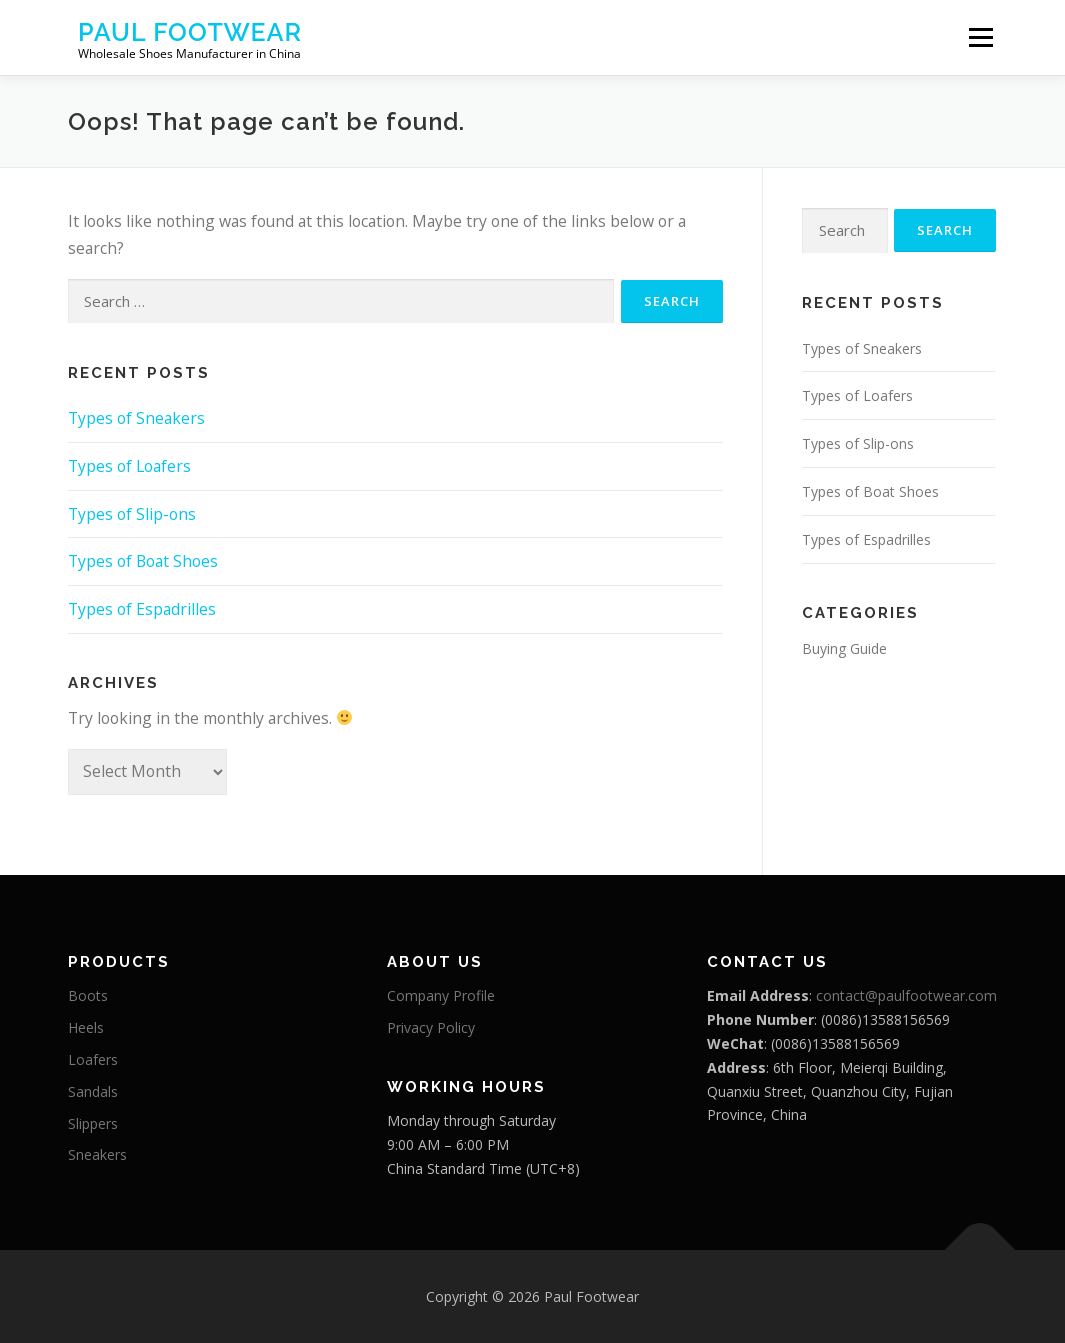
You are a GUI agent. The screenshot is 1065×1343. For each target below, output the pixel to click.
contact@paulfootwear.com (906, 995)
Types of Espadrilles (142, 609)
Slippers (93, 1123)
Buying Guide (844, 648)
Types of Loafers (129, 466)
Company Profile (441, 995)
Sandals (93, 1091)
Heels (86, 1027)
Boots (88, 995)
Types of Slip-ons (132, 514)
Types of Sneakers (136, 418)
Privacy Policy (431, 1027)
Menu (980, 37)
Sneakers (97, 1154)
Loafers (93, 1059)
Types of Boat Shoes (143, 561)
